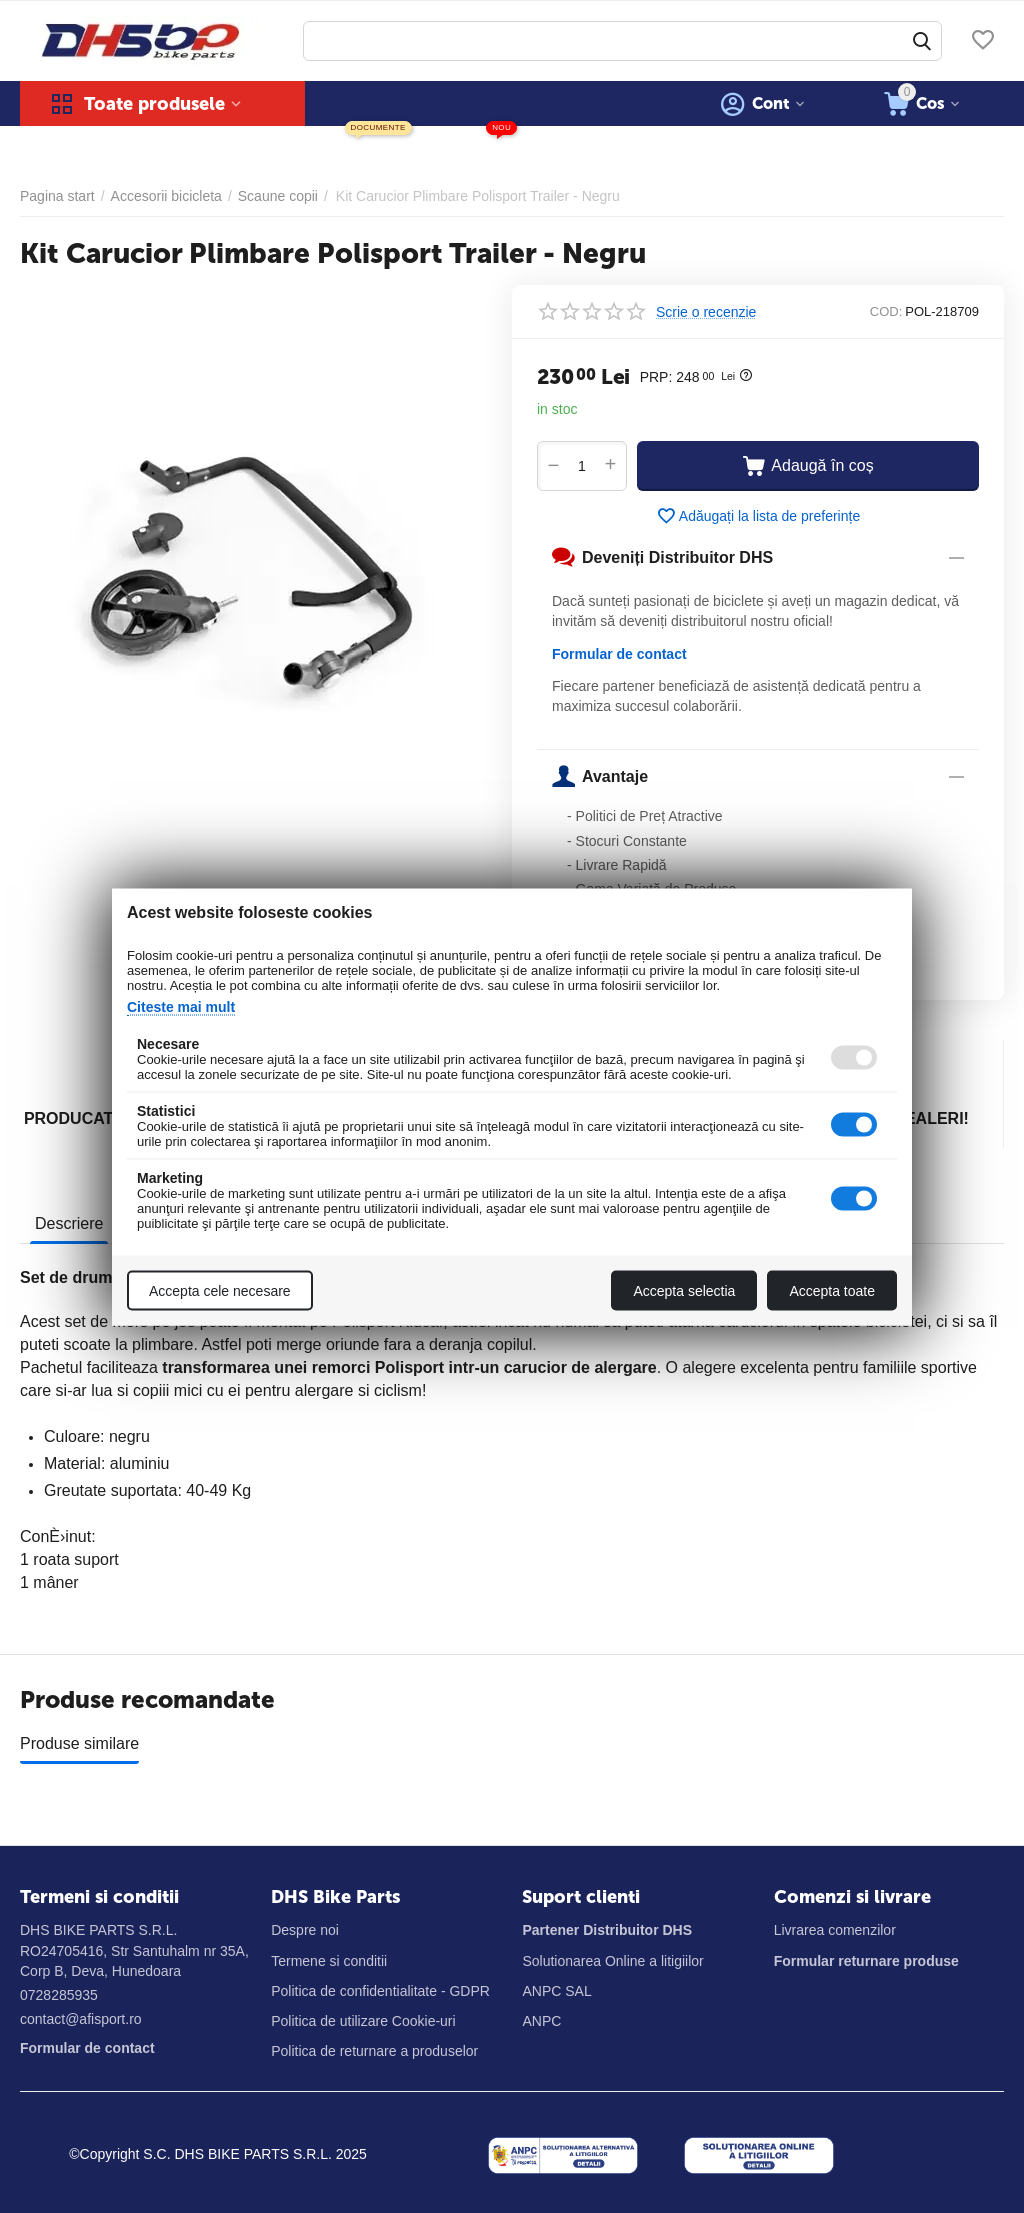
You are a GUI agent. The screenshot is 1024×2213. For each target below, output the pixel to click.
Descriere (69, 1223)
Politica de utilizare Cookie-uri (363, 2021)
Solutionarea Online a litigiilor (612, 1961)
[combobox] (622, 41)
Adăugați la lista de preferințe (758, 516)
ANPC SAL (556, 1991)
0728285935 (59, 1995)
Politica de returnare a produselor (374, 2051)
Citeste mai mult (181, 1006)
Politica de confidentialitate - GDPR (380, 1991)
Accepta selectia (684, 1290)
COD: (886, 311)
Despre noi (305, 1930)
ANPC (541, 2021)
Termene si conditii (329, 1961)
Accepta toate (832, 1290)
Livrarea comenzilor (835, 1930)
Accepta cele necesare (220, 1290)
